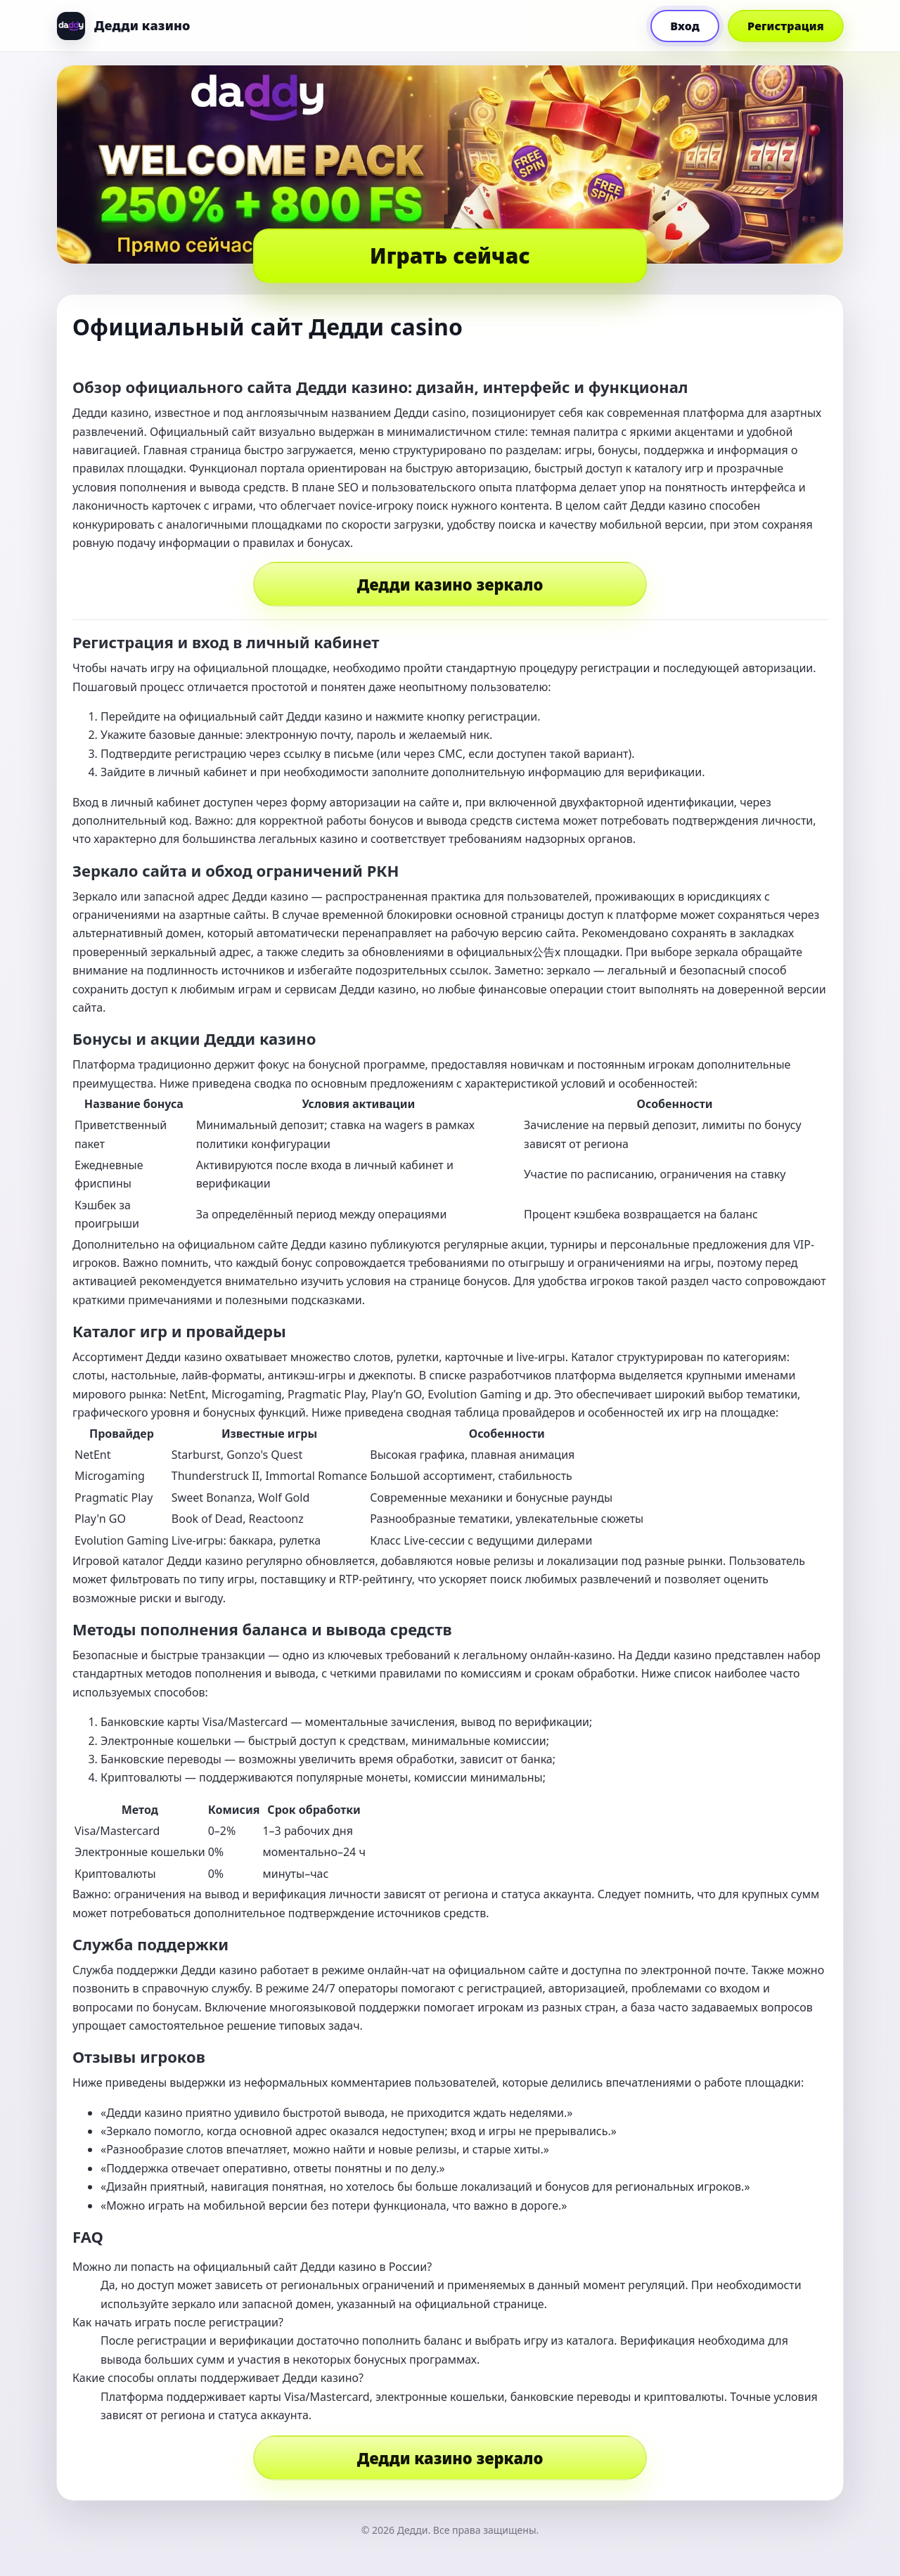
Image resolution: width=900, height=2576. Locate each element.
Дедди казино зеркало (450, 584)
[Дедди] (123, 26)
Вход (685, 26)
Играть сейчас (450, 255)
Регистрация (785, 26)
